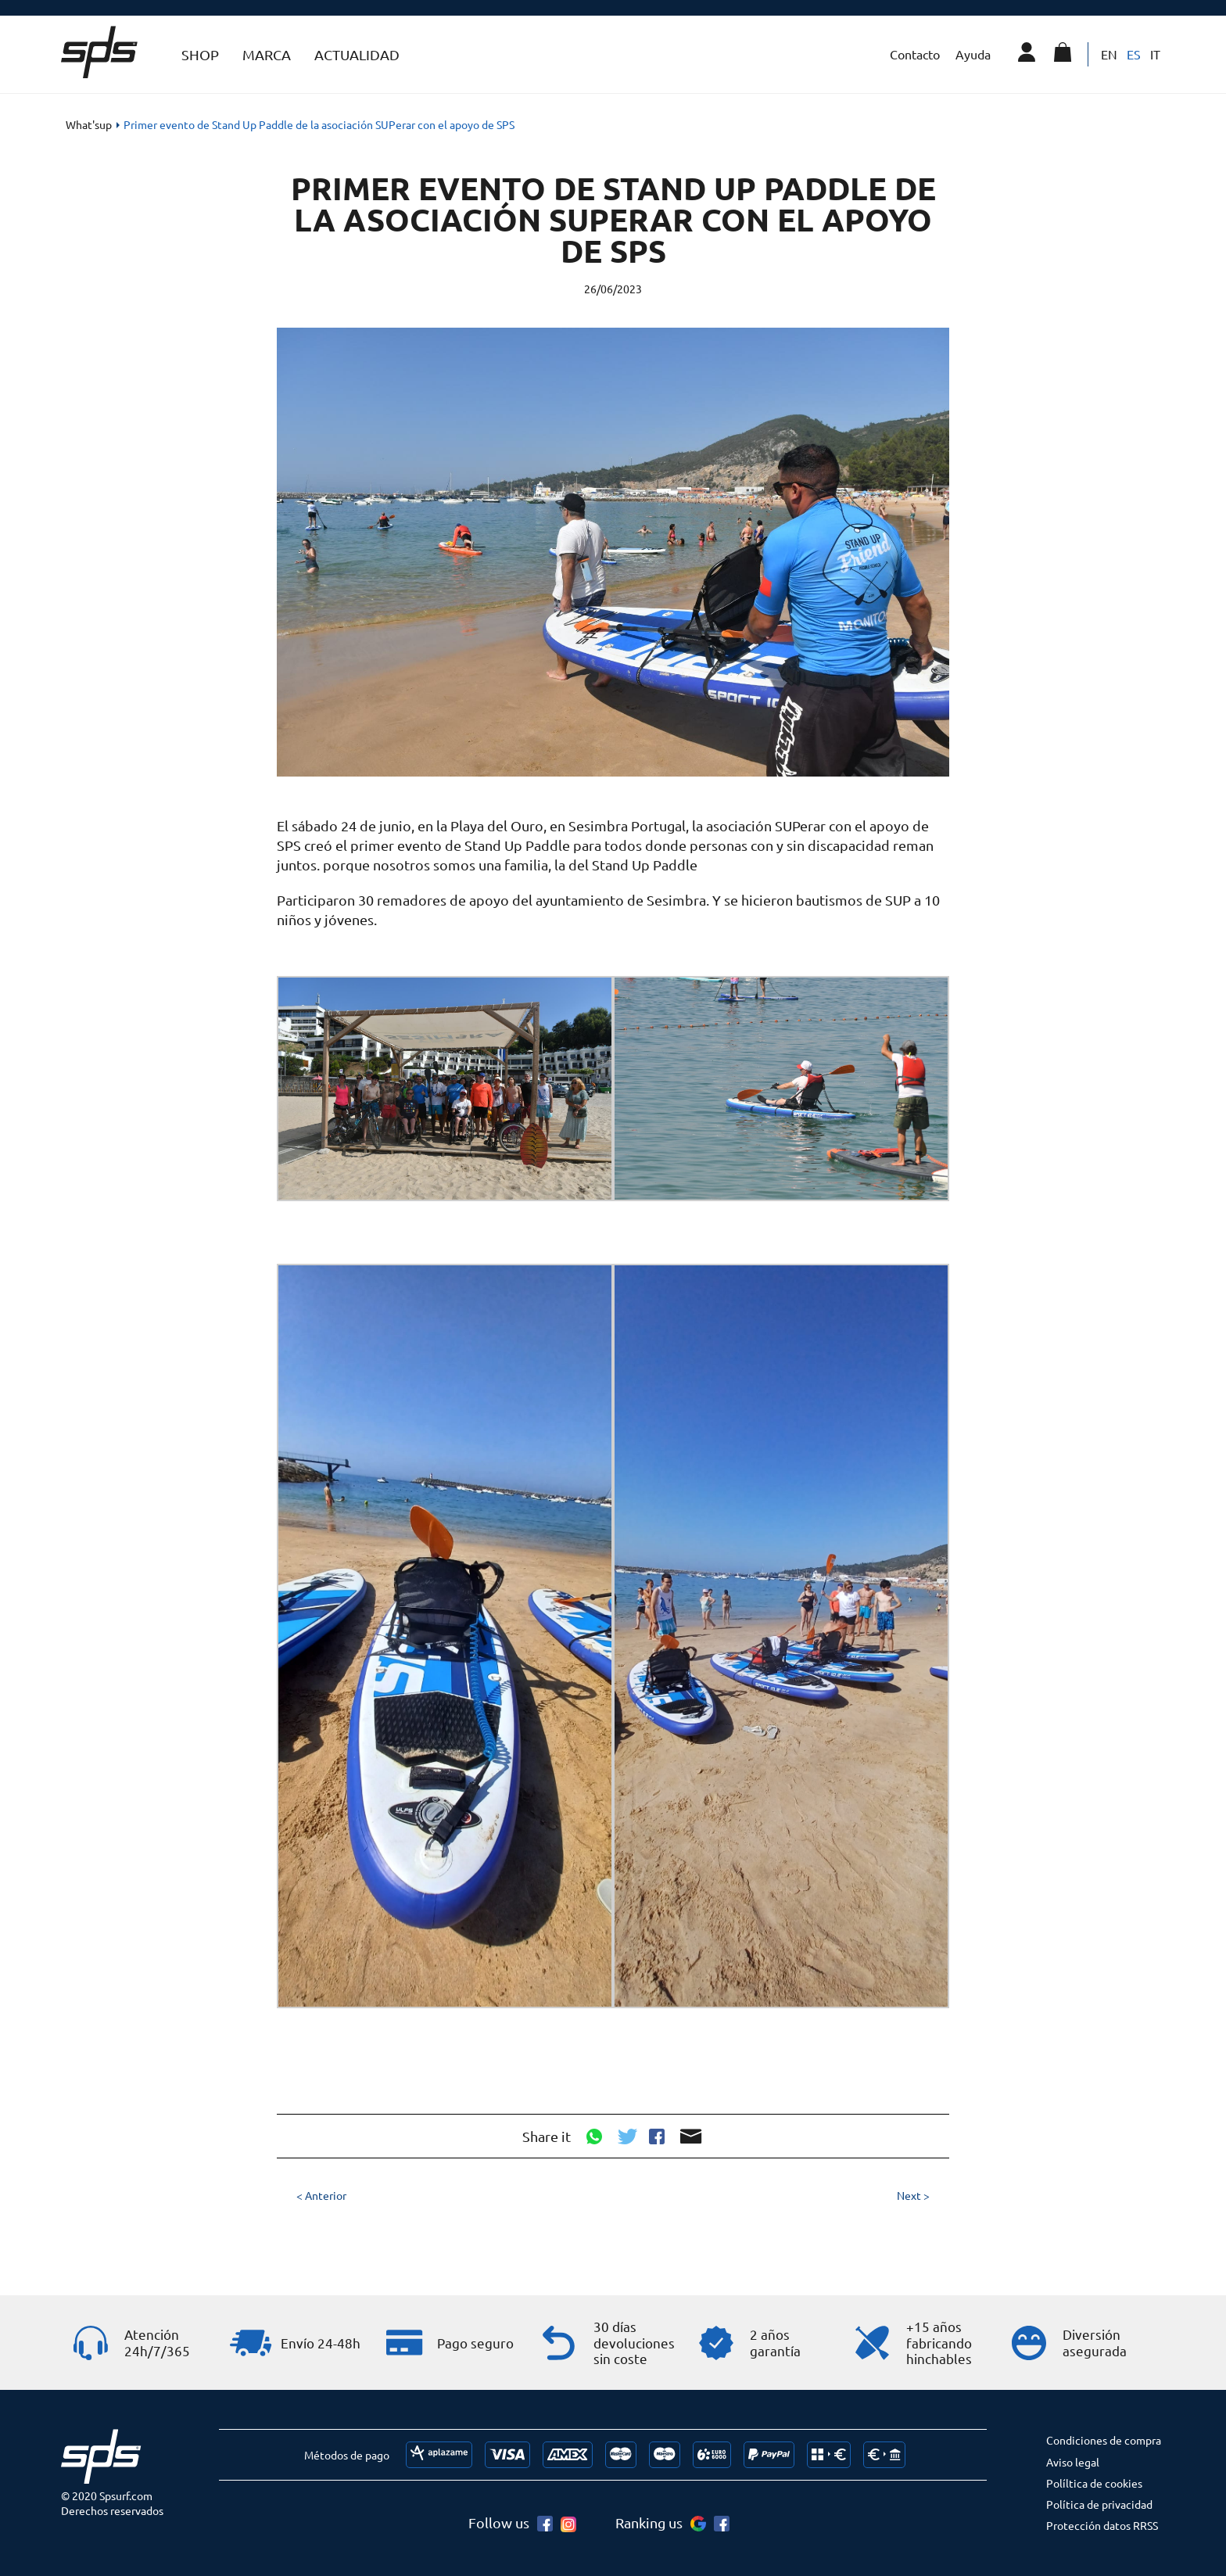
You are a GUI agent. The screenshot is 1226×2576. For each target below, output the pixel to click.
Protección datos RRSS (1102, 2525)
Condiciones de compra (1103, 2440)
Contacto (915, 54)
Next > (913, 2195)
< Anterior (321, 2195)
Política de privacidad (1099, 2504)
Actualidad (357, 54)
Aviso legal (1072, 2462)
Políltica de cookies (1094, 2483)
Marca (266, 54)
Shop (200, 54)
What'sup (89, 124)
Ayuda (973, 54)
